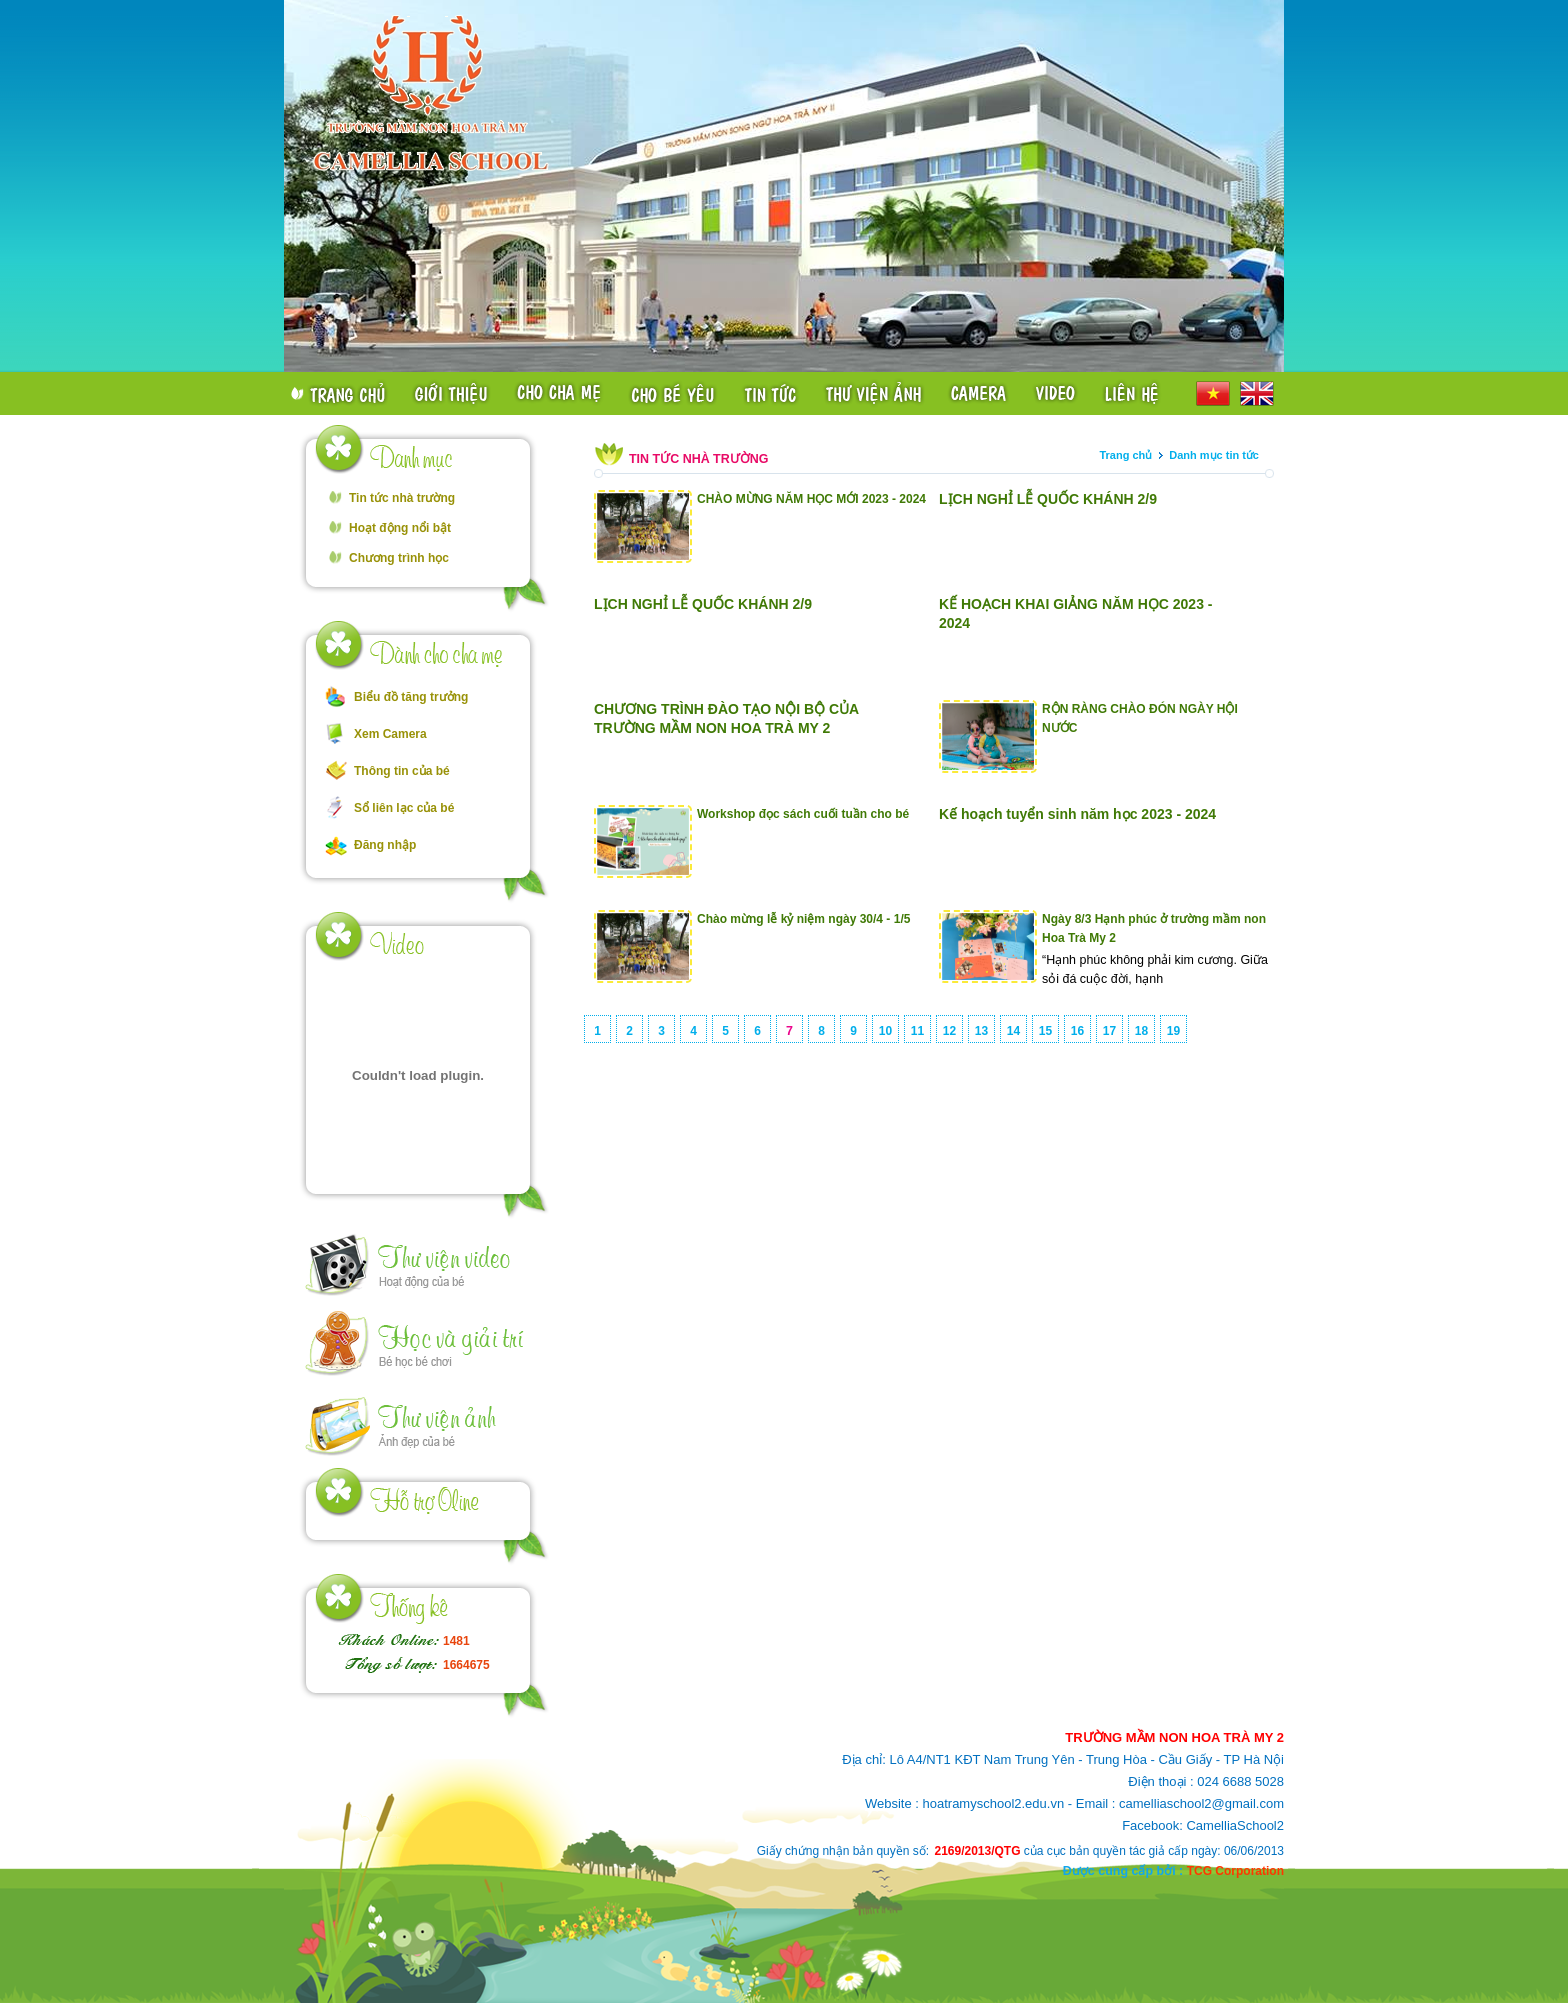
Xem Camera (390, 734)
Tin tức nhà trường (402, 498)
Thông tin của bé (402, 771)
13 (981, 1031)
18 (1141, 1031)
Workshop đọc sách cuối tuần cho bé (803, 814)
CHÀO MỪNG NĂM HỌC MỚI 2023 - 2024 (811, 499)
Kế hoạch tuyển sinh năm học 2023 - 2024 (1077, 814)
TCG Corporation (1235, 1871)
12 (949, 1031)
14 (1013, 1031)
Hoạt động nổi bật (400, 528)
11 (917, 1031)
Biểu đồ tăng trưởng (411, 697)
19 (1173, 1031)
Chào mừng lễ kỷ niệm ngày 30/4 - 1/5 (803, 919)
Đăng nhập (385, 845)
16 (1077, 1031)
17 (1109, 1031)
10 (885, 1031)
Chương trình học (399, 558)
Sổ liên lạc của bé (404, 808)
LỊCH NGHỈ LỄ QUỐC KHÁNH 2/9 (1048, 499)
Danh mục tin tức (1214, 455)
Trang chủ (1125, 455)
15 (1045, 1031)
